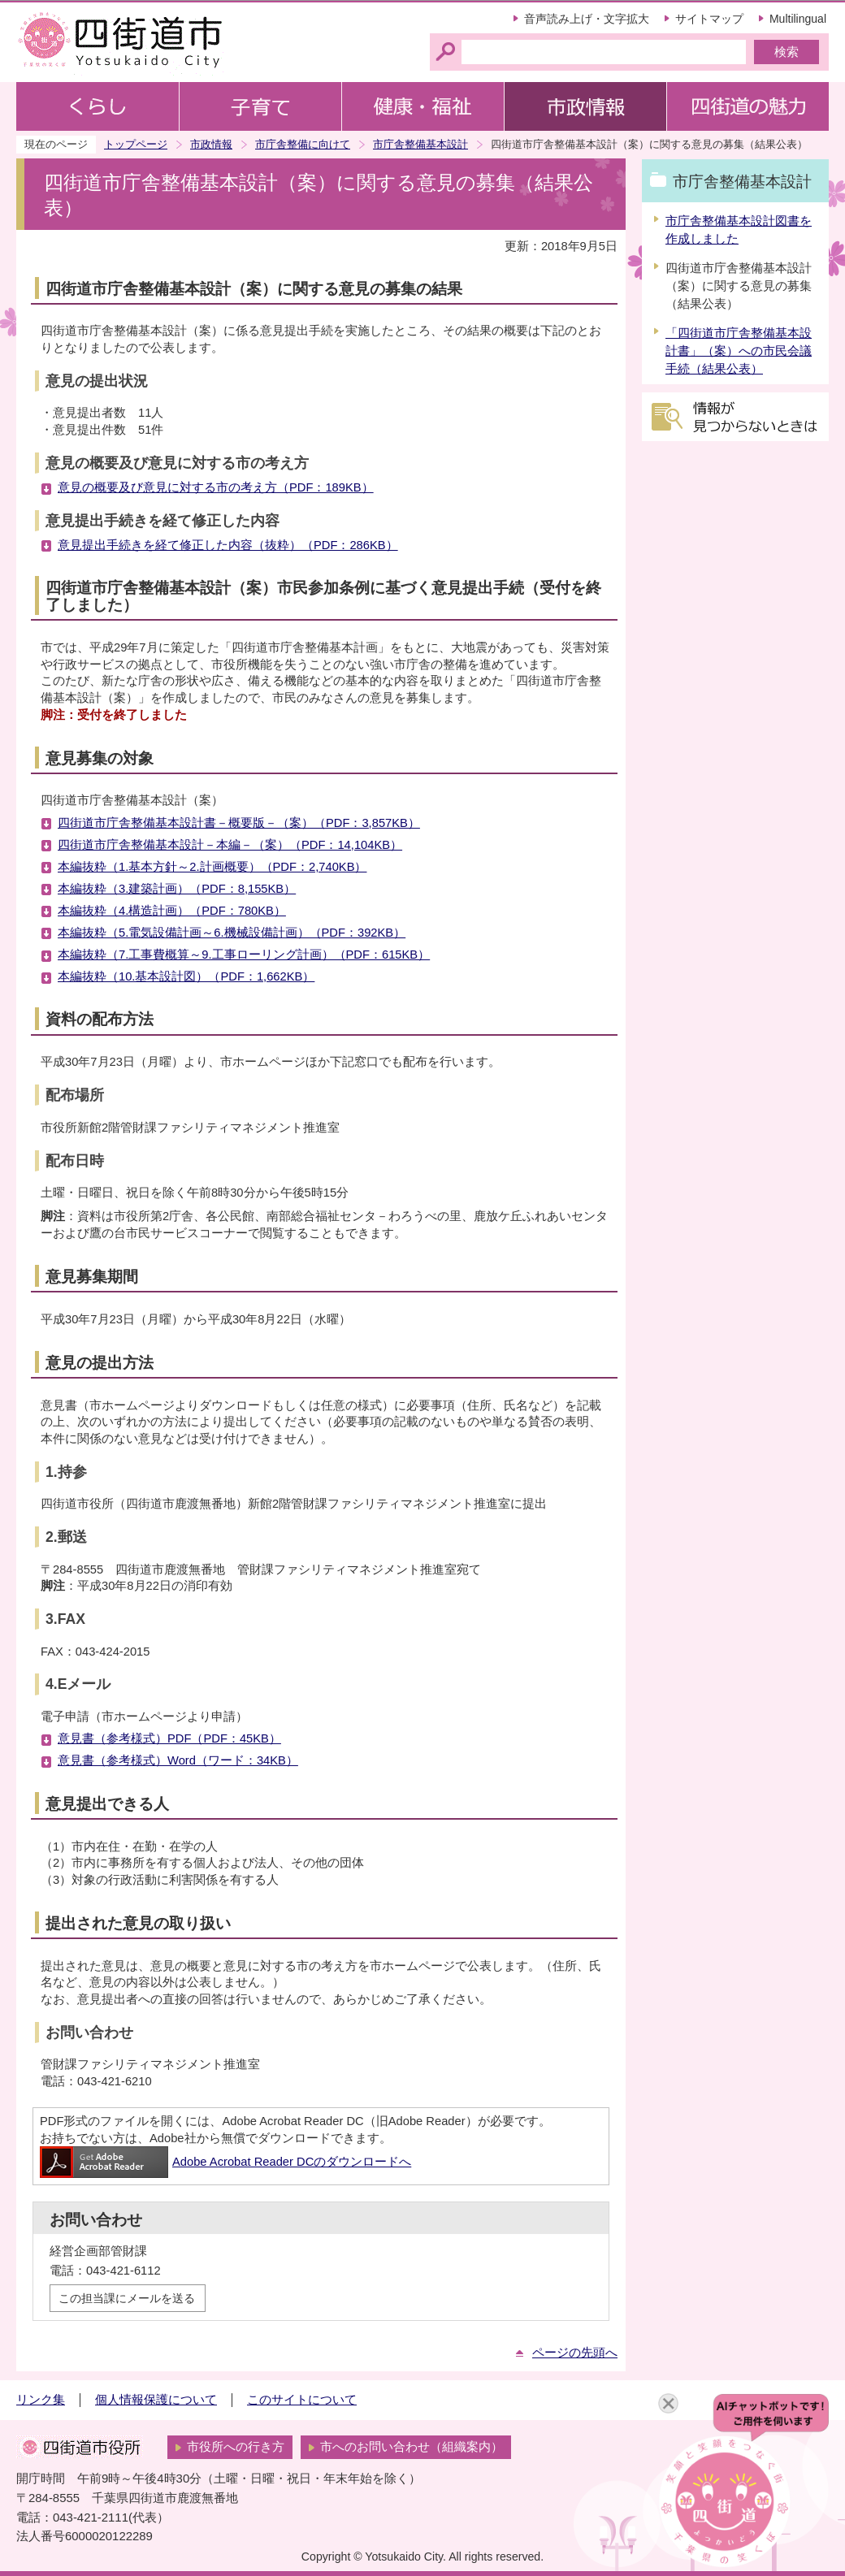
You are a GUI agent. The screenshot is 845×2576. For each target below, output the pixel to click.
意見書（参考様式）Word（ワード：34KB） (178, 1760)
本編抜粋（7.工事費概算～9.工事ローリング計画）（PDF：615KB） (244, 954)
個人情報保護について (156, 2399)
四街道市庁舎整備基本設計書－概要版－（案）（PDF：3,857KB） (239, 822)
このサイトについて (302, 2399)
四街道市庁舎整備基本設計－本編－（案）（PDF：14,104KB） (230, 844)
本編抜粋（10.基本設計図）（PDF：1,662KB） (186, 976)
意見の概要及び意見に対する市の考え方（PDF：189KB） (216, 487)
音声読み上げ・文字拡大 (586, 18)
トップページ (135, 144)
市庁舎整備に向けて (302, 144)
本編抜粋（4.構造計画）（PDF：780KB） (172, 910)
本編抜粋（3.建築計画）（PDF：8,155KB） (177, 888)
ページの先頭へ (575, 2352)
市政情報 (211, 144)
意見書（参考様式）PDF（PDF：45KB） (169, 1738)
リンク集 (40, 2399)
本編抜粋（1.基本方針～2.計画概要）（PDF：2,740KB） (212, 866)
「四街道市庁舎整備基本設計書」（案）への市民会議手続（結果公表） (738, 351)
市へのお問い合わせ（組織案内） (411, 2446)
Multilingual (797, 18)
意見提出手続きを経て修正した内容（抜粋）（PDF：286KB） (228, 545)
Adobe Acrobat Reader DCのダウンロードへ (225, 2161)
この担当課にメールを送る (126, 2298)
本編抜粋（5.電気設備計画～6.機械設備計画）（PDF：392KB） (231, 932)
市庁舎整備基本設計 (420, 144)
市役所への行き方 (235, 2446)
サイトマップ (709, 18)
